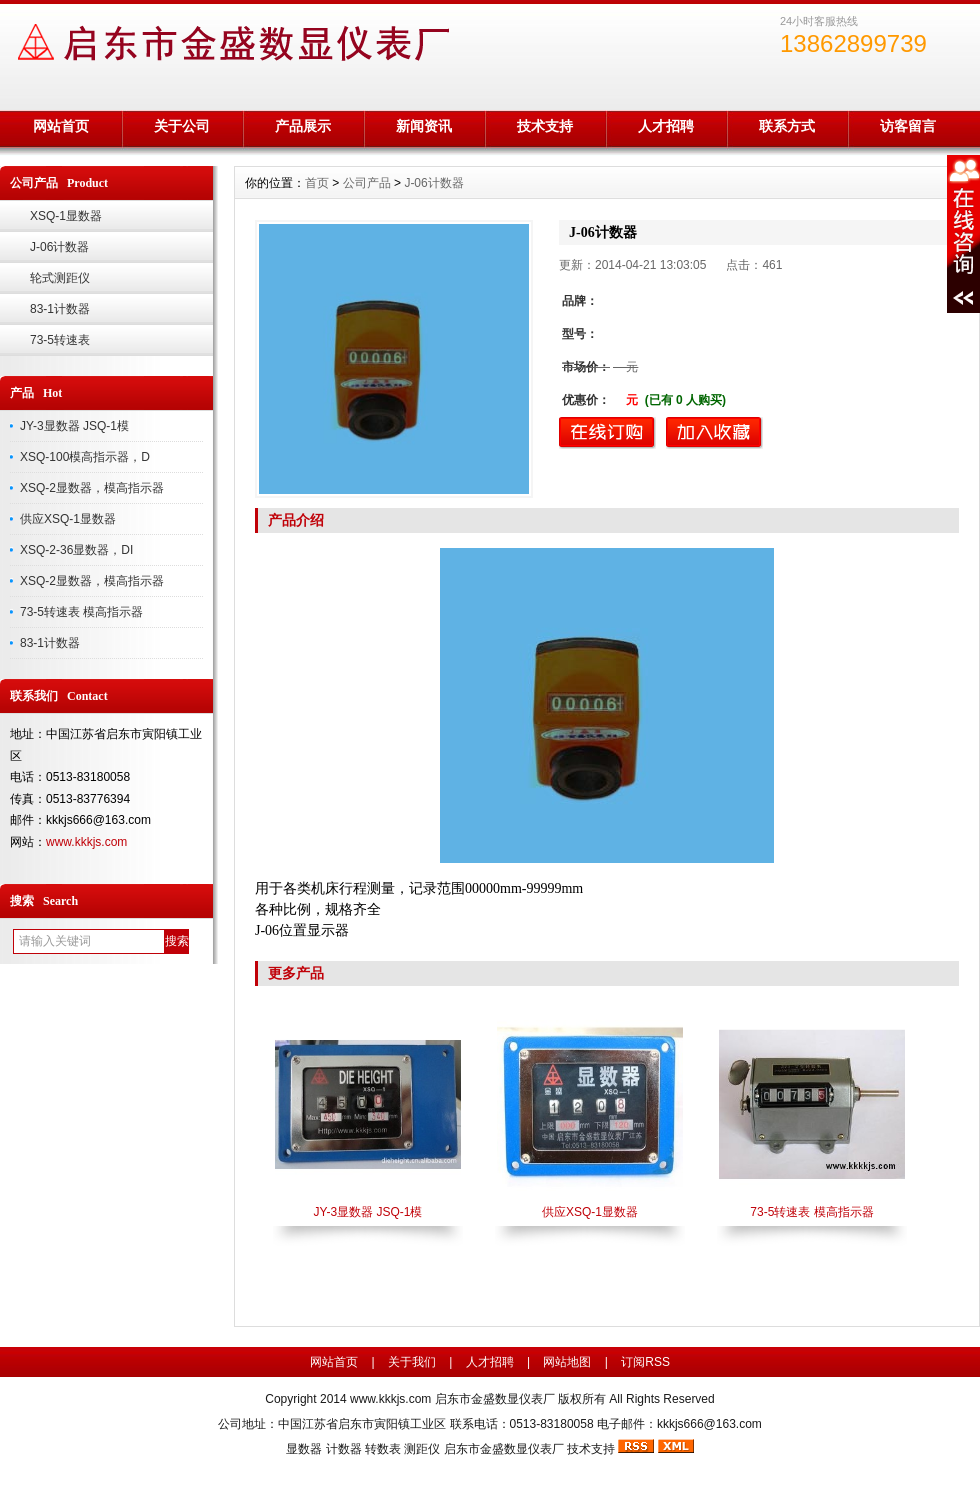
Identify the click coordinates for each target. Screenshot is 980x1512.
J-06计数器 (59, 247)
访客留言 (908, 126)
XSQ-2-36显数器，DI (76, 550)
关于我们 (412, 1362)
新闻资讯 (424, 126)
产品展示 (303, 126)
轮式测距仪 (60, 278)
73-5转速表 (60, 340)
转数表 (383, 1449)
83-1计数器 (60, 309)
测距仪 (422, 1449)
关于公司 (182, 126)
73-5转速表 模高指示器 (81, 612)
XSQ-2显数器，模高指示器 (92, 488)
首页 (317, 183)
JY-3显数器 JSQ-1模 (74, 426)
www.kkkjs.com (86, 842)
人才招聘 (666, 126)
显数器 (304, 1449)
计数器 (344, 1449)
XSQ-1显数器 (66, 216)
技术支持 (545, 126)
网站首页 (61, 126)
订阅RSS (645, 1362)
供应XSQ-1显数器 (68, 519)
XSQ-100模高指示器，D (85, 457)
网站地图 (567, 1362)
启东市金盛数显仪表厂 (504, 1449)
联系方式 (787, 126)
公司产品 (367, 183)
